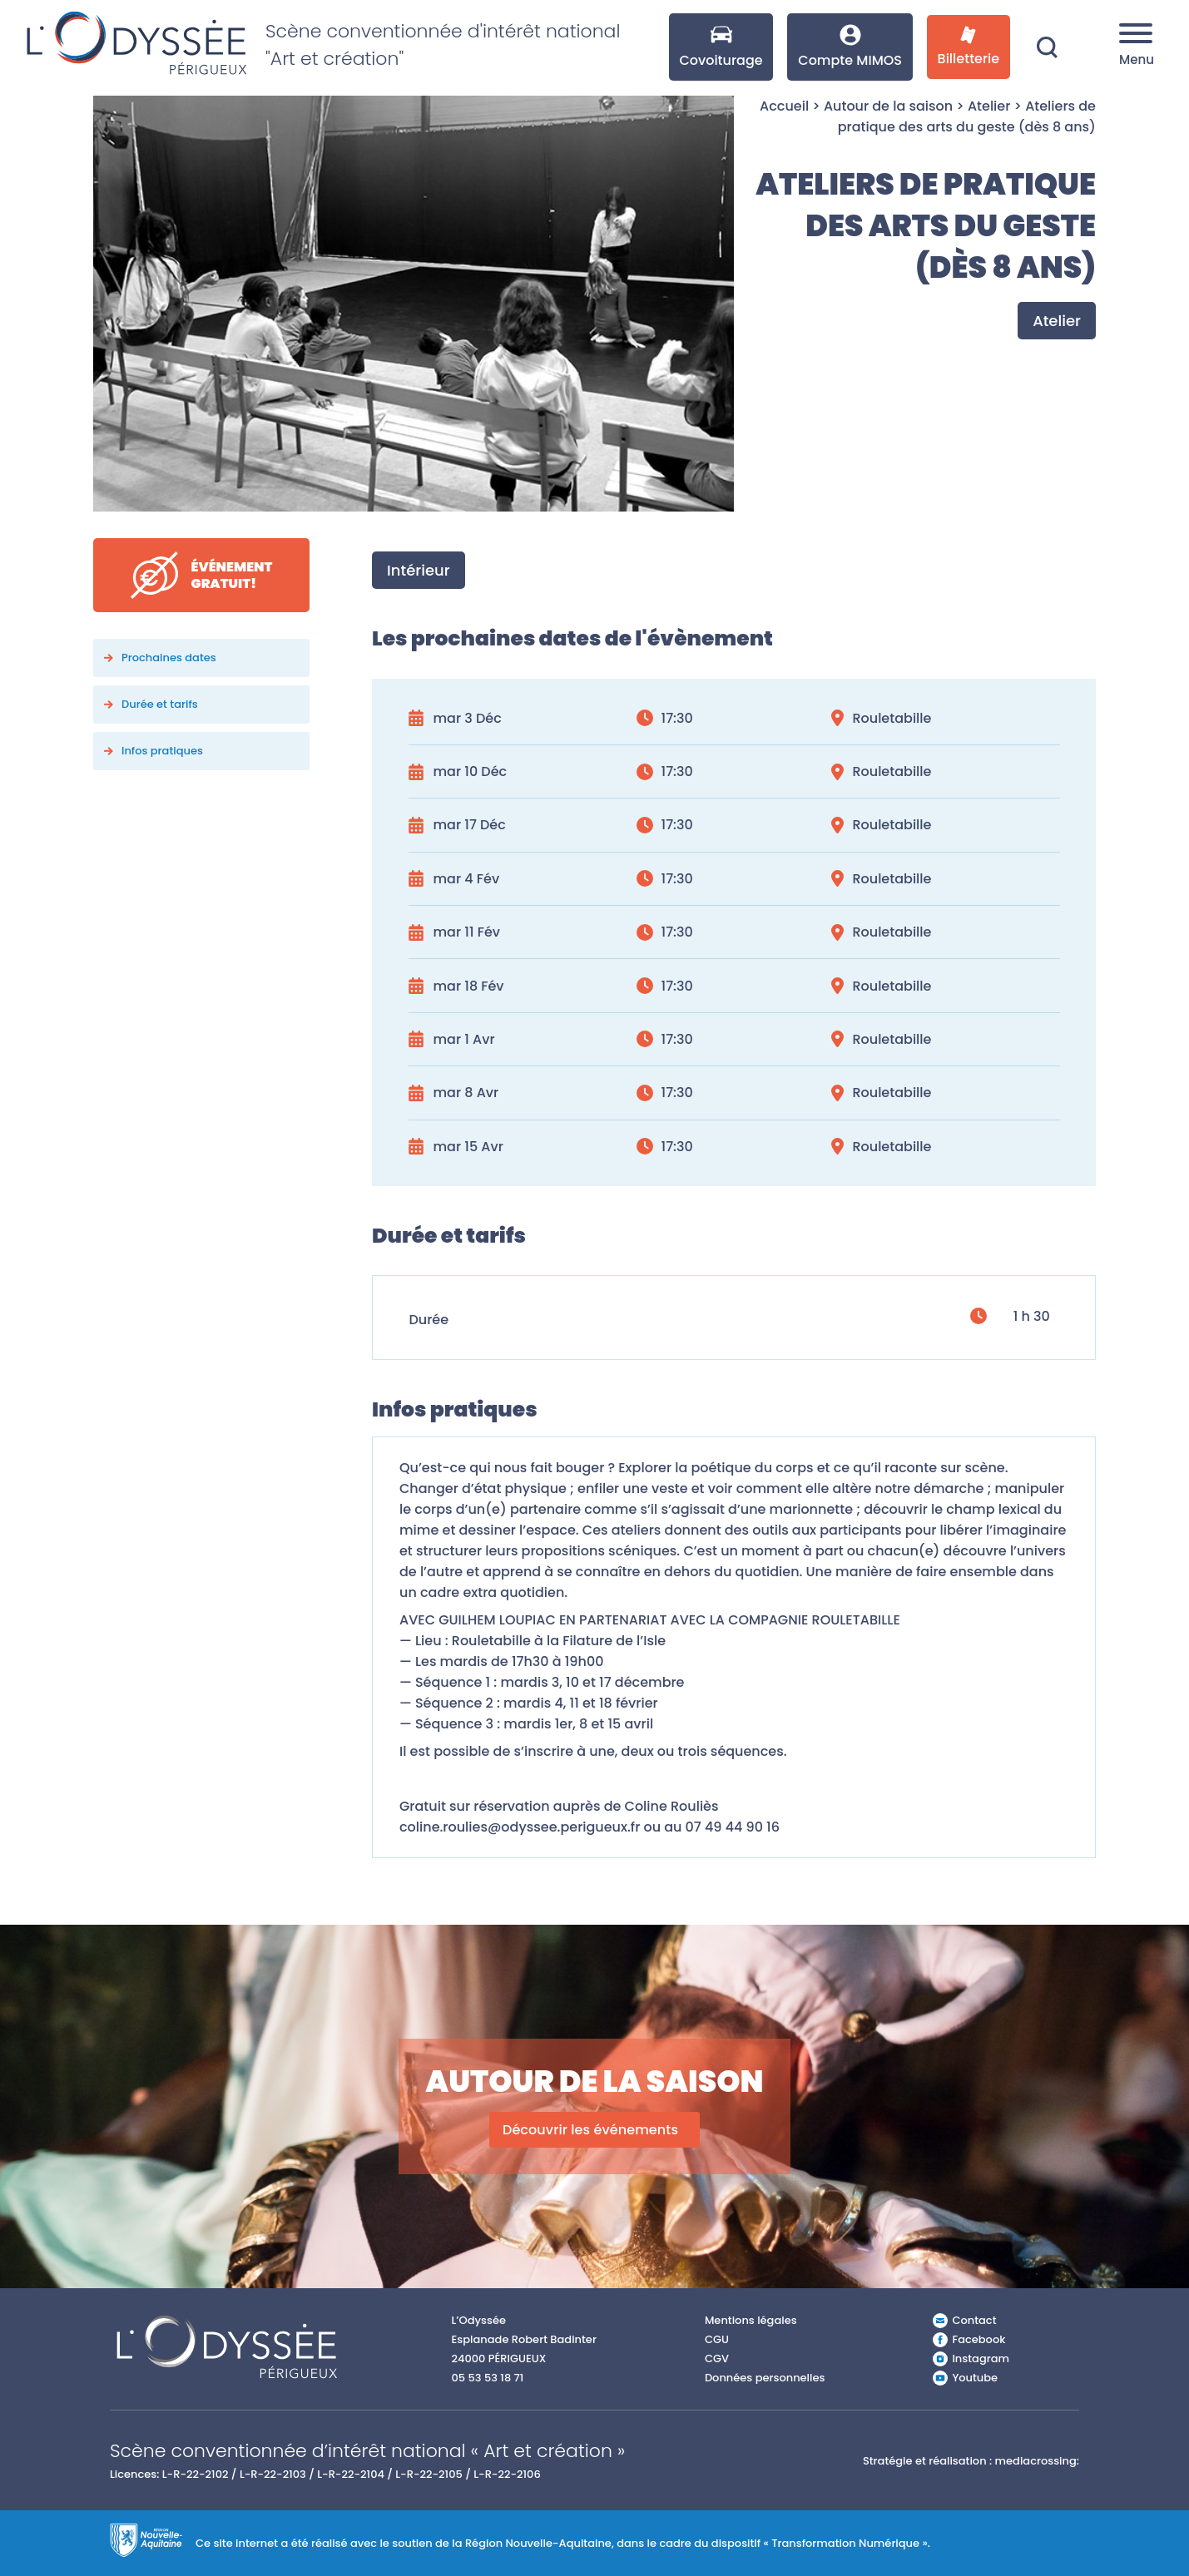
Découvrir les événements (590, 2129)
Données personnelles (765, 2378)
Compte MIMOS (850, 47)
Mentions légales (751, 2320)
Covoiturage (720, 47)
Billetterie (969, 47)
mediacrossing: (1037, 2461)
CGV (717, 2358)
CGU (717, 2339)
